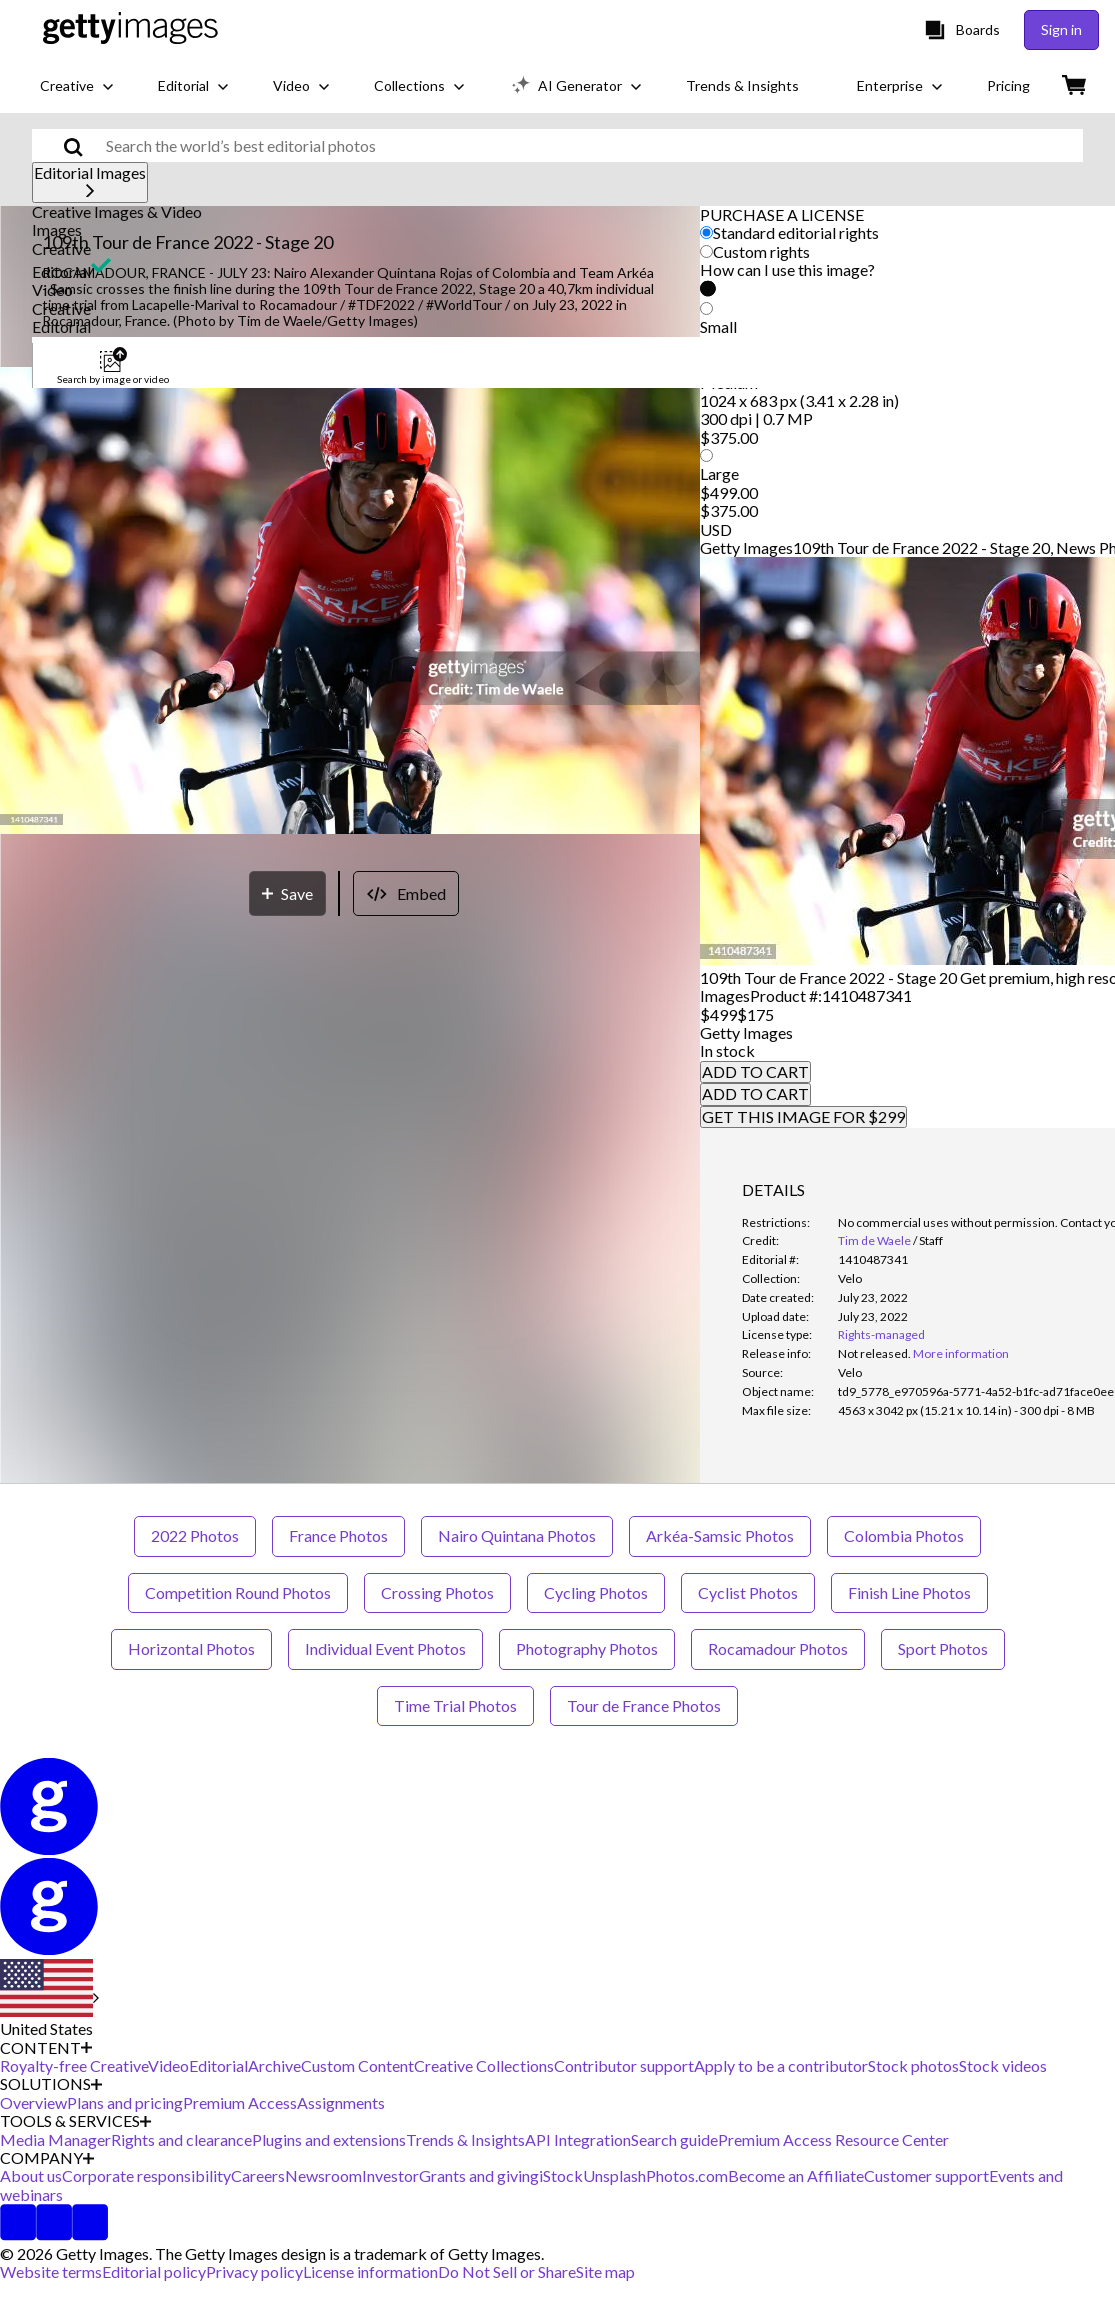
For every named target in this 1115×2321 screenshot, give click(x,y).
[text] (591, 145)
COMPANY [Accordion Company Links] (47, 2158)
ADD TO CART (755, 1071)
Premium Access (240, 2102)
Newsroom (323, 2175)
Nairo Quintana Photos (517, 1535)
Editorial (61, 271)
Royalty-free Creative (74, 2065)
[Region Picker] (49, 1999)
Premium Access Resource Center (833, 2139)
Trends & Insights (465, 2139)
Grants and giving (479, 2175)
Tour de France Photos (644, 1705)
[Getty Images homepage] (130, 29)
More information (961, 1353)
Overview (33, 2102)
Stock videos (1003, 2065)
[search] (81, 145)
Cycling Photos (596, 1592)
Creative (61, 248)
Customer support (926, 2175)
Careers (258, 2175)
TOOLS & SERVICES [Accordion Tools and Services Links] (75, 2121)
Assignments (341, 2102)
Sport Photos (943, 1648)
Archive (274, 2065)
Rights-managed (881, 1334)
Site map (605, 2271)
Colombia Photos (904, 1535)
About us (31, 2175)
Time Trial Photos (455, 1705)
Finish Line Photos (909, 1592)
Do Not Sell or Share (507, 2271)
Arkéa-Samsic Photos (720, 1535)
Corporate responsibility (146, 2175)
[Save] (287, 893)
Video (52, 289)
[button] (557, 212)
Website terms (51, 2271)
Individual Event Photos (385, 1648)
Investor (390, 2175)
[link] (874, 1353)
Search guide (674, 2139)
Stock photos (913, 2065)
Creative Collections (484, 2065)
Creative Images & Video (117, 211)
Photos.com (687, 2175)
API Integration (578, 2139)
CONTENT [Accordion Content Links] (46, 2048)
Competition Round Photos (238, 1592)
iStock (561, 2175)
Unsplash (614, 2175)
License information (370, 2271)
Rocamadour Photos (778, 1648)
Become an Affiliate (796, 2175)
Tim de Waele (874, 1240)
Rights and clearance (181, 2139)
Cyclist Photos (748, 1592)
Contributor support (624, 2065)
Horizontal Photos (191, 1648)
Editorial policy (154, 2271)
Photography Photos (587, 1648)
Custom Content (357, 2065)
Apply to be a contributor (781, 2065)
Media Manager (55, 2139)
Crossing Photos (437, 1592)
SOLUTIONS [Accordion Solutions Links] (51, 2084)
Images (57, 229)
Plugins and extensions (329, 2139)
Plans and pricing (125, 2102)
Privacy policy (254, 2271)
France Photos (338, 1535)
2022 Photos (195, 1535)
